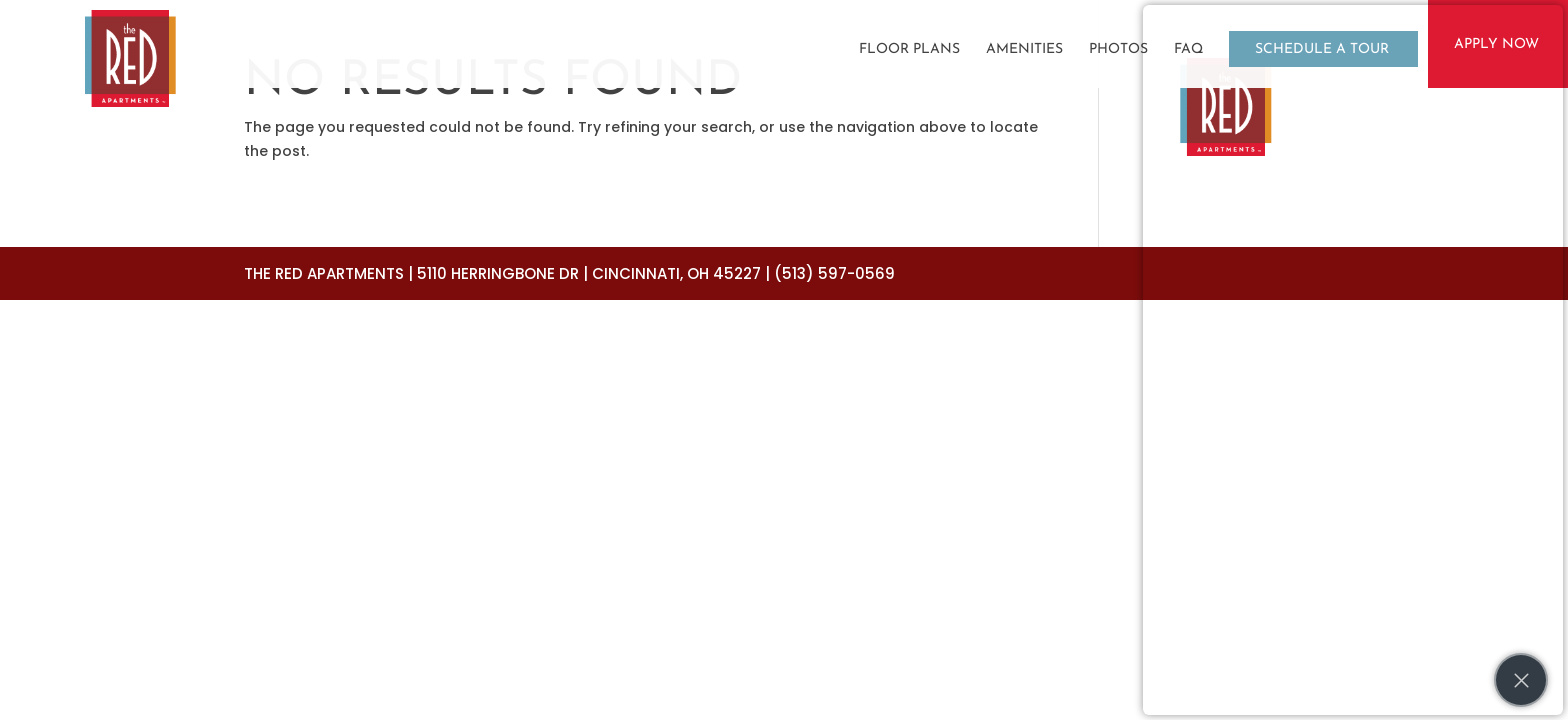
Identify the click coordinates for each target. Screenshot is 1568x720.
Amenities (1024, 50)
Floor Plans (909, 50)
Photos (1118, 50)
